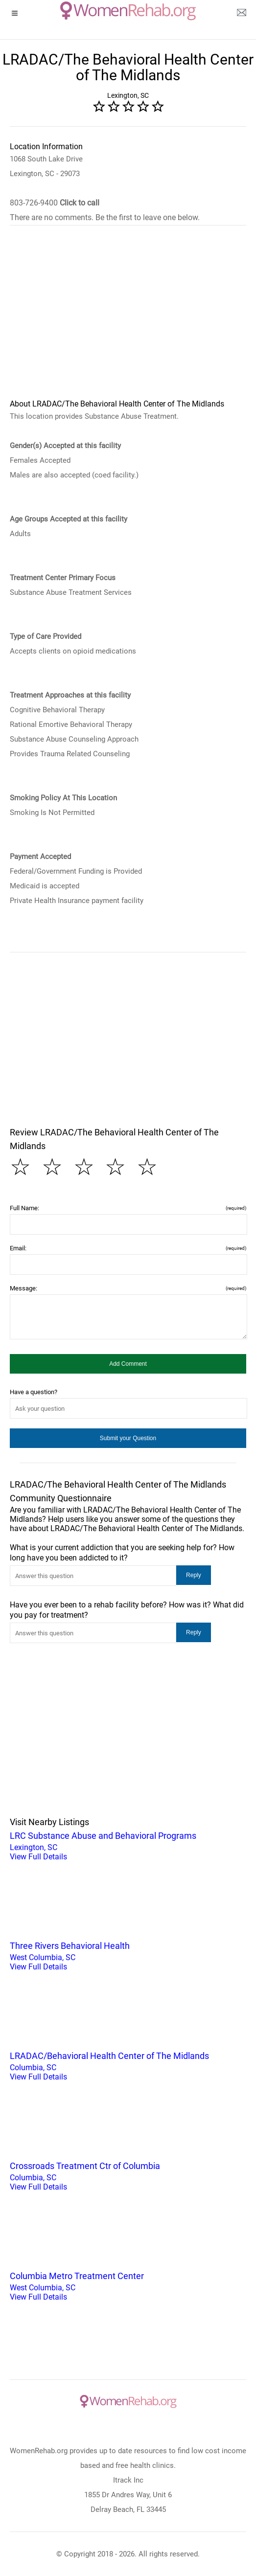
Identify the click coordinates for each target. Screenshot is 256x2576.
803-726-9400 (54, 202)
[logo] (128, 11)
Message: (128, 1288)
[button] (128, 1364)
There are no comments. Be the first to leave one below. (105, 217)
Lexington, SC (128, 1845)
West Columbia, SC (128, 1955)
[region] (128, 318)
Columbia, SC (128, 2065)
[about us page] (241, 14)
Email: (128, 1248)
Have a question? (33, 1392)
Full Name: (128, 1208)
